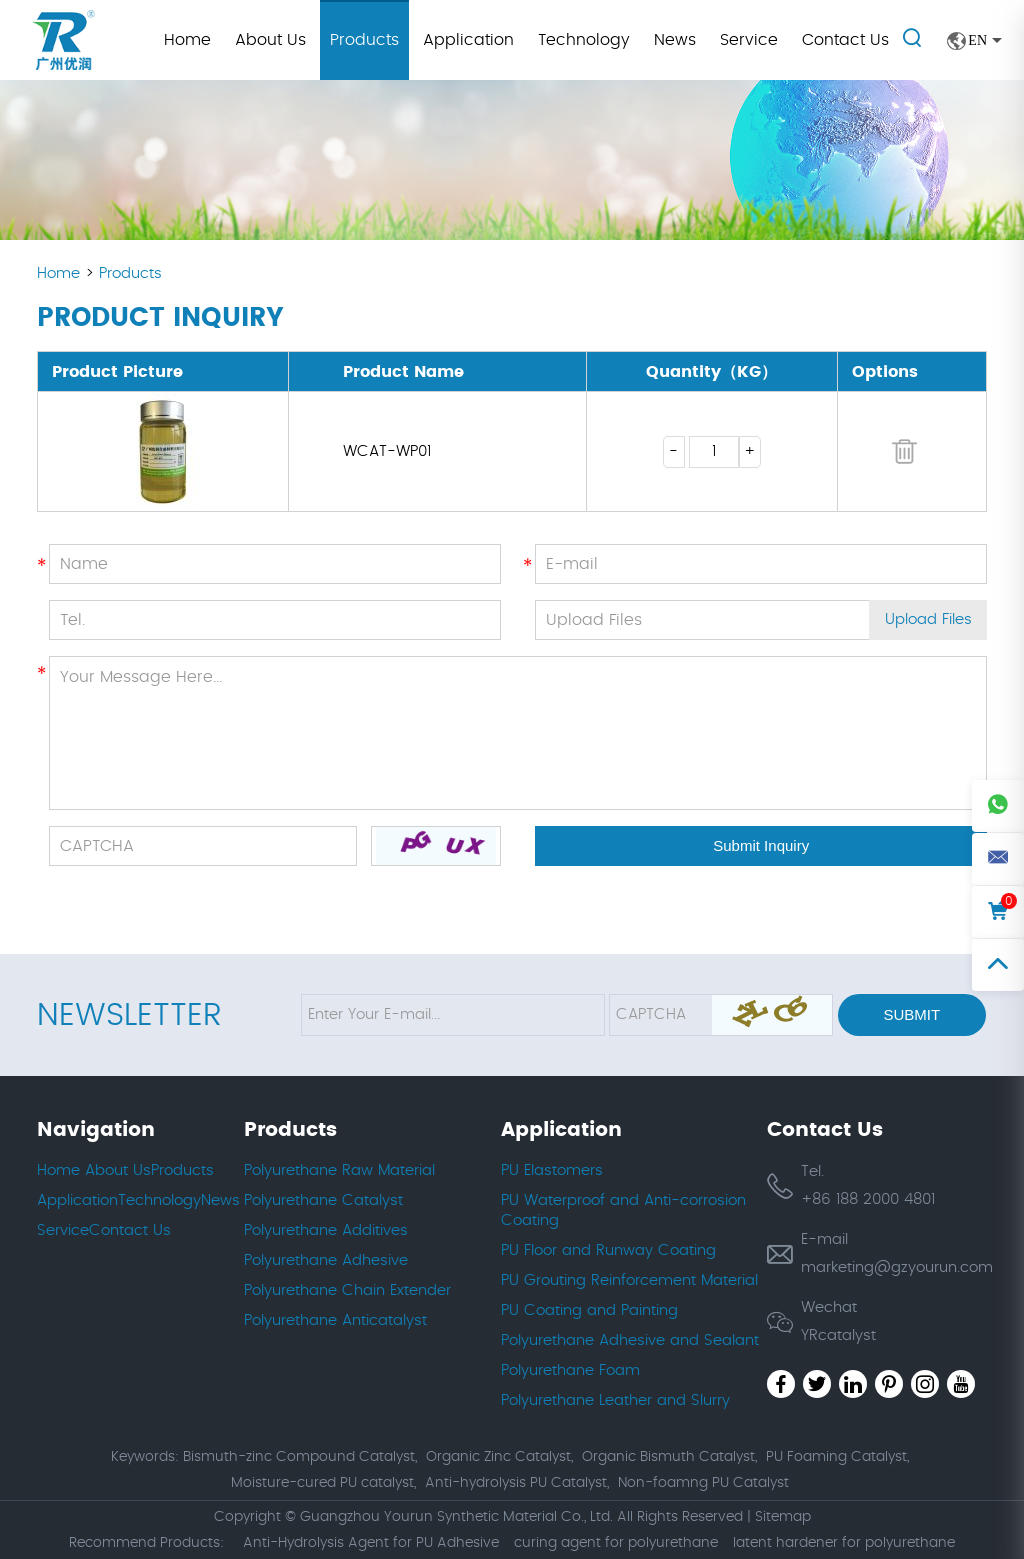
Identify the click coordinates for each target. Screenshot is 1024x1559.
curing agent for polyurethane (616, 1543)
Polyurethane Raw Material (339, 1170)
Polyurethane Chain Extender (347, 1290)
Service (749, 40)
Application (468, 40)
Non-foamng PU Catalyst (703, 1483)
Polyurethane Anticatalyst (335, 1320)
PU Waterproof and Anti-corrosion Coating (623, 1210)
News (675, 40)
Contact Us (845, 40)
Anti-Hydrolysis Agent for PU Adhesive (371, 1543)
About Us (270, 40)
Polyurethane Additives (326, 1230)
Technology (584, 40)
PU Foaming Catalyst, (837, 1457)
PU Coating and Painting (589, 1310)
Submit (911, 1014)
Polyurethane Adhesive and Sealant (630, 1340)
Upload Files (928, 620)
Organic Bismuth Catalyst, (669, 1457)
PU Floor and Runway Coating (608, 1250)
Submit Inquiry (761, 845)
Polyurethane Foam (570, 1370)
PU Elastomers (552, 1170)
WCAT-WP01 (387, 451)
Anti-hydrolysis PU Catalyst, (517, 1483)
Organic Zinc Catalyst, (499, 1457)
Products (364, 40)
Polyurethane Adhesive (326, 1260)
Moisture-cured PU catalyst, (323, 1483)
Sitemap (783, 1517)
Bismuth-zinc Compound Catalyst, (300, 1457)
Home (187, 40)
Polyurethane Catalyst (323, 1200)
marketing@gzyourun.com (897, 1267)
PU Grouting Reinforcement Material (629, 1280)
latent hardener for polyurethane (844, 1543)
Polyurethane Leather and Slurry (615, 1400)
